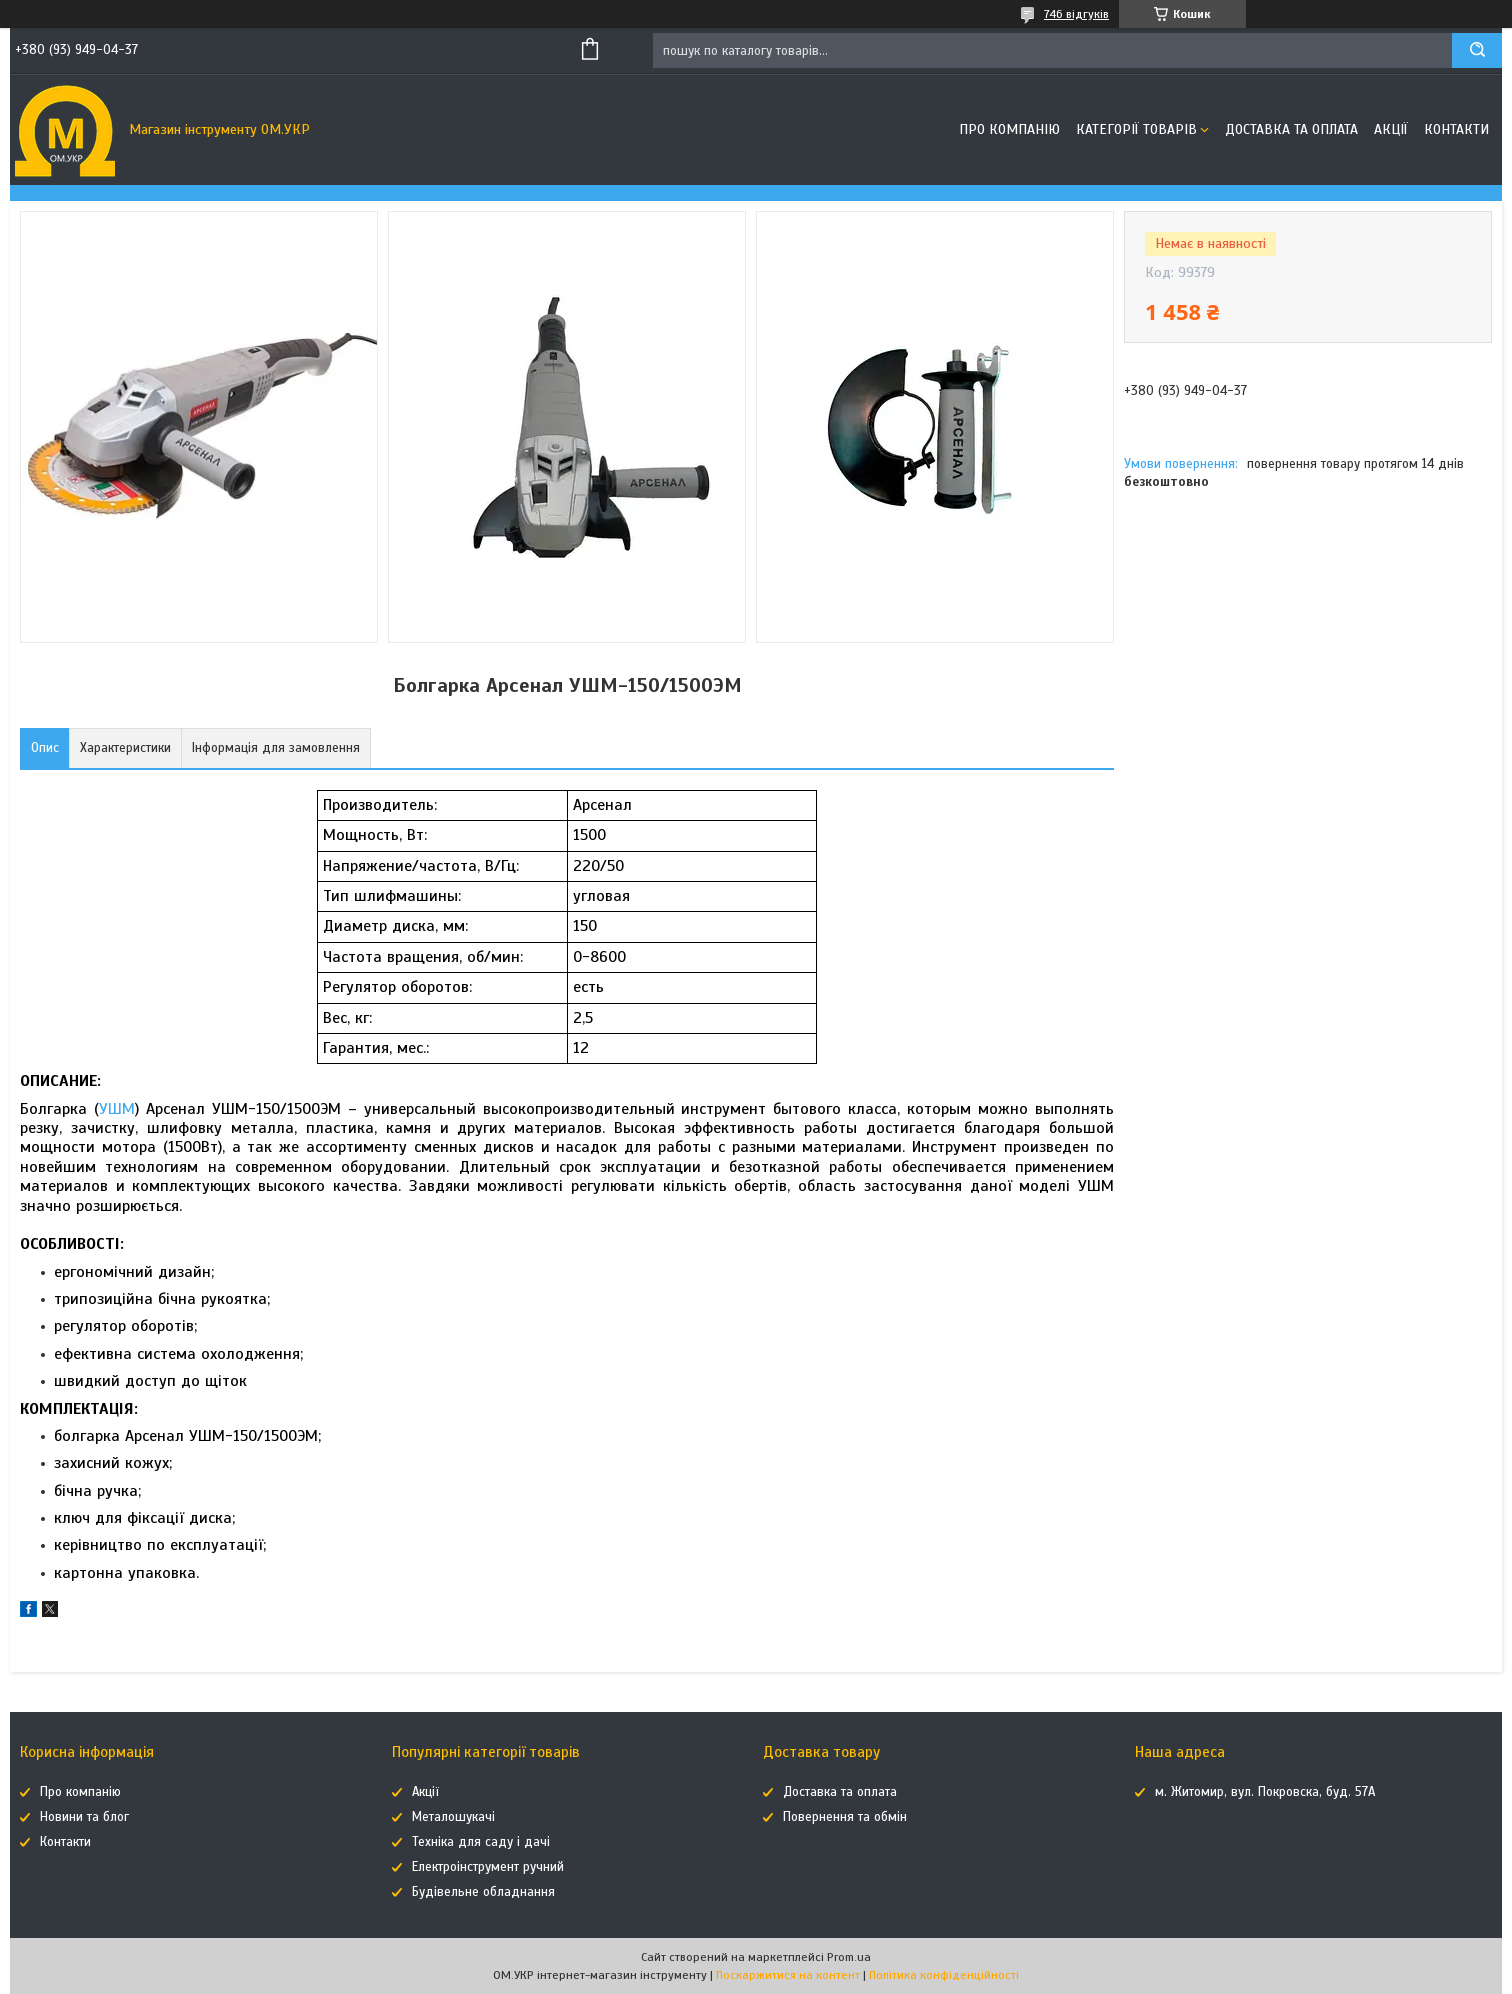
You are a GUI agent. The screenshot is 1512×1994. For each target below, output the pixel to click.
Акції (1391, 129)
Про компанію (1009, 129)
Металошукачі (453, 1817)
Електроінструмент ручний (488, 1867)
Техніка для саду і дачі (481, 1842)
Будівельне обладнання (483, 1892)
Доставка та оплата (1291, 129)
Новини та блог (84, 1817)
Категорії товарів (1136, 129)
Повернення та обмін (845, 1817)
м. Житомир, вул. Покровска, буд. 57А (1265, 1792)
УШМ (117, 1109)
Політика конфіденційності (944, 1975)
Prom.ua (849, 1957)
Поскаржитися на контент (788, 1975)
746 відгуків (1076, 14)
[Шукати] (1477, 50)
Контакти (1456, 129)
